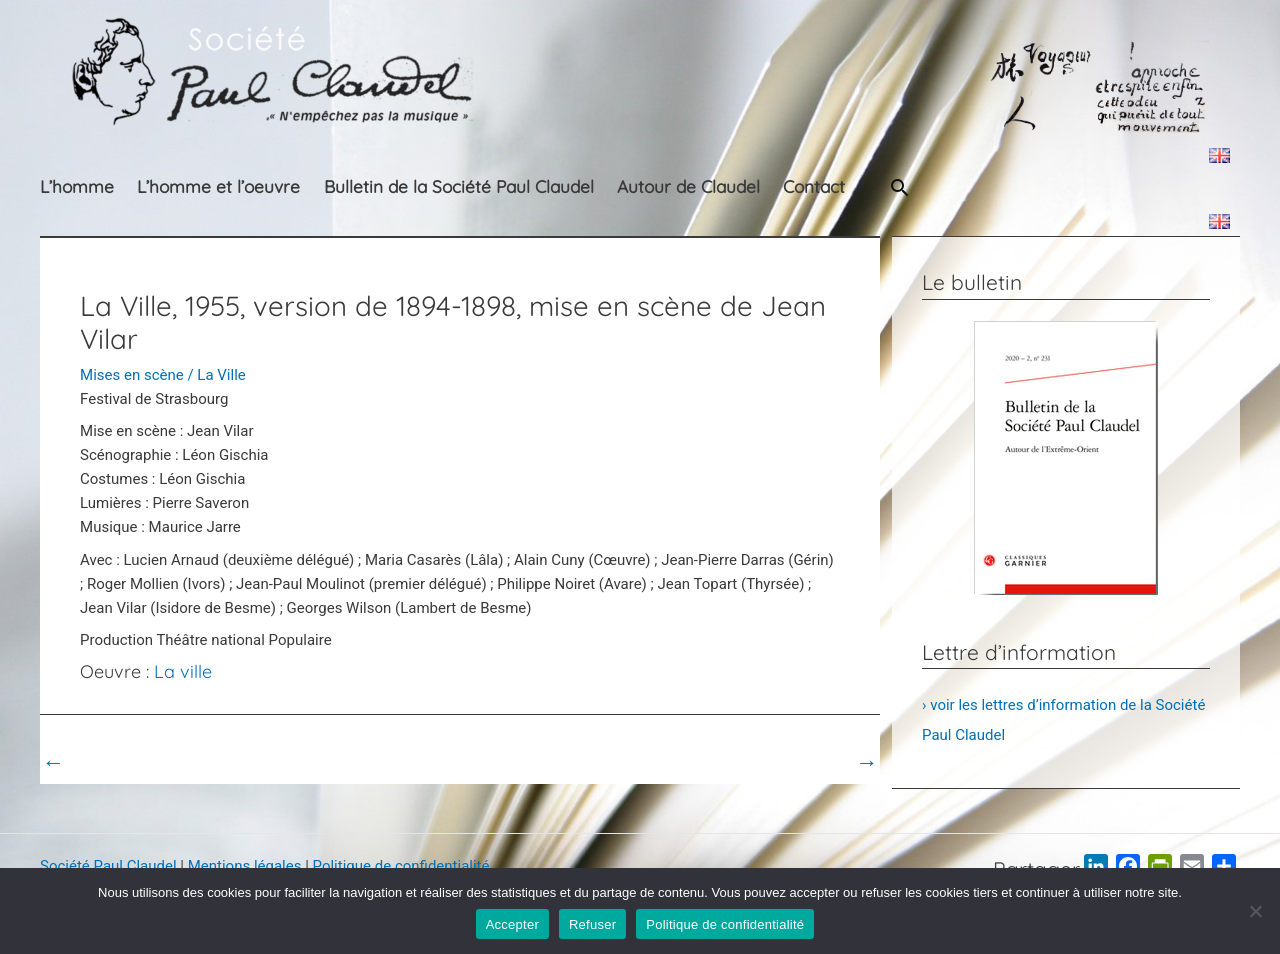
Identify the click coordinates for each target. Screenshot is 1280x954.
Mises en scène (132, 375)
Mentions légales (245, 866)
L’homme (77, 186)
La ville (183, 671)
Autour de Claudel (688, 186)
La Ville (221, 375)
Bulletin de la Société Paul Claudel (459, 186)
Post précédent (105, 762)
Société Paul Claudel (108, 866)
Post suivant (823, 762)
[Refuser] (1255, 911)
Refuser (592, 924)
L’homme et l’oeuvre (218, 186)
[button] (900, 187)
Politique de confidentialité (401, 866)
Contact (814, 186)
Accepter (512, 924)
